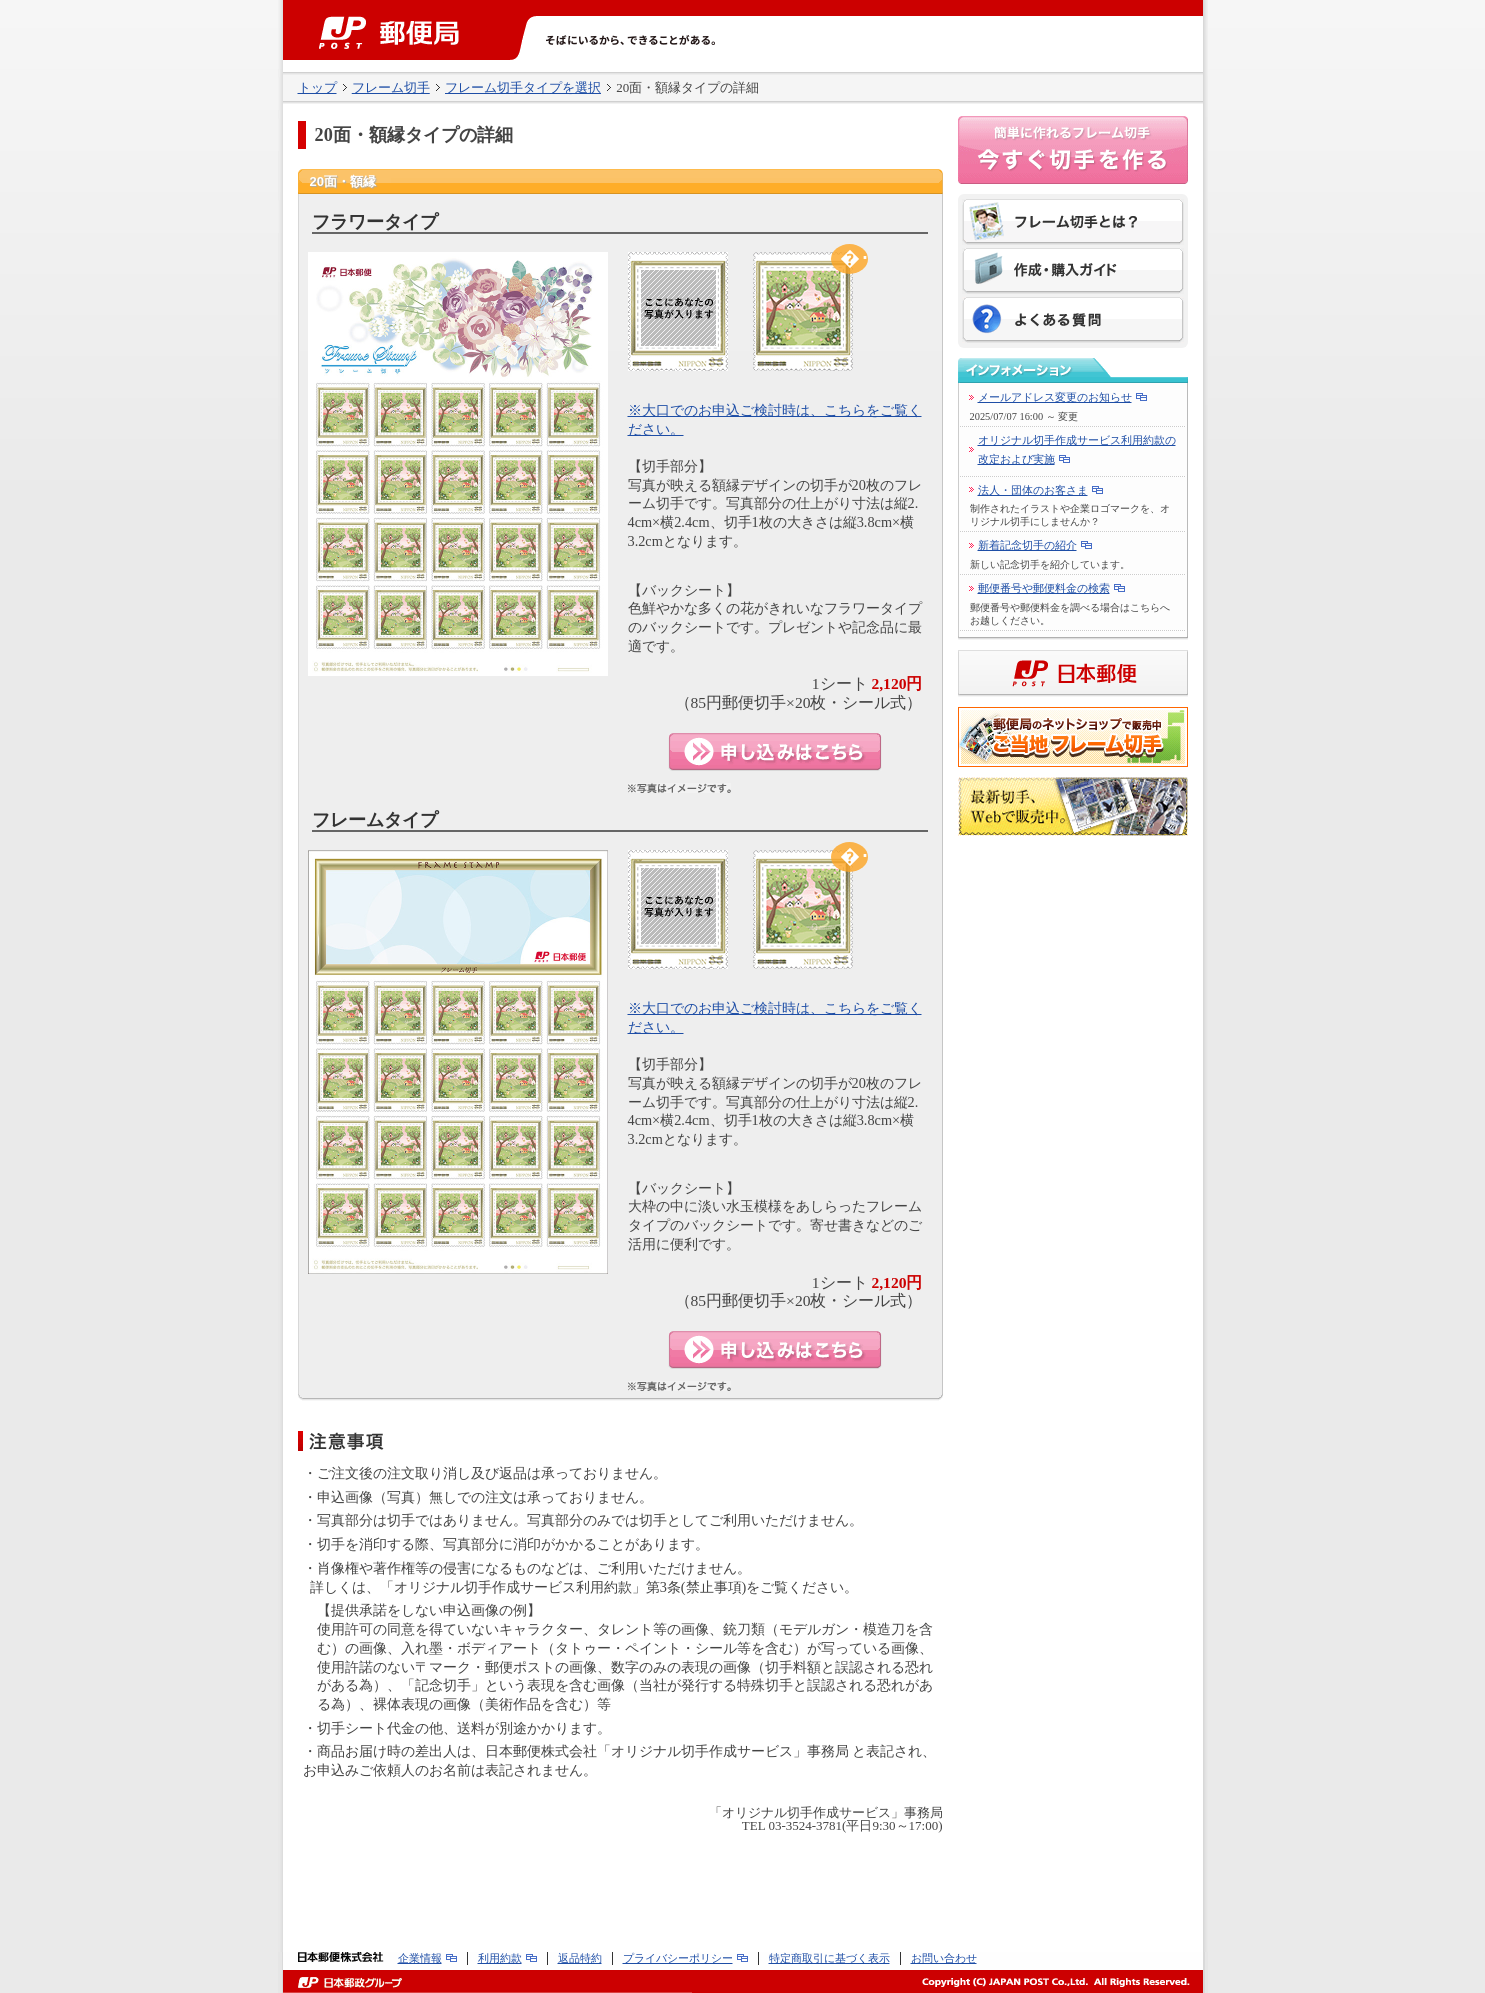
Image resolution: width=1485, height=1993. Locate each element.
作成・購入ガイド (1073, 272)
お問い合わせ (944, 1958)
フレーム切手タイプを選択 (523, 87)
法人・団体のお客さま (1033, 490)
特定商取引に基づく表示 (829, 1958)
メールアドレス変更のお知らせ (1055, 397)
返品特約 (580, 1958)
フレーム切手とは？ (1073, 223)
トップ (317, 87)
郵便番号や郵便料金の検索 (1044, 588)
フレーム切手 (391, 87)
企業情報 (420, 1958)
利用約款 (500, 1958)
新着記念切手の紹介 (1027, 545)
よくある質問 (1073, 320)
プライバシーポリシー (678, 1958)
